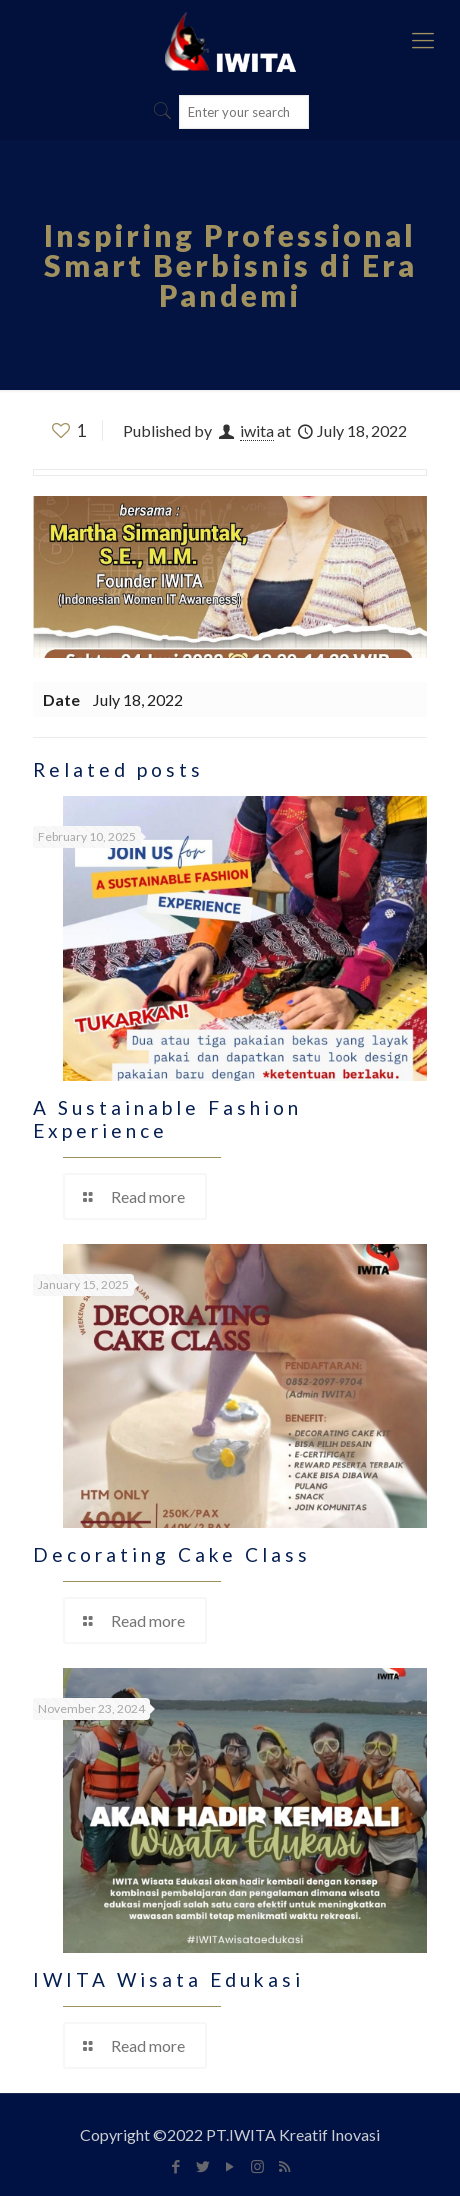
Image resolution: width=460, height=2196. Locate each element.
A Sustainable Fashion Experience (167, 1119)
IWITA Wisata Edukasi (168, 1979)
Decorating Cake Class (172, 1554)
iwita (257, 430)
